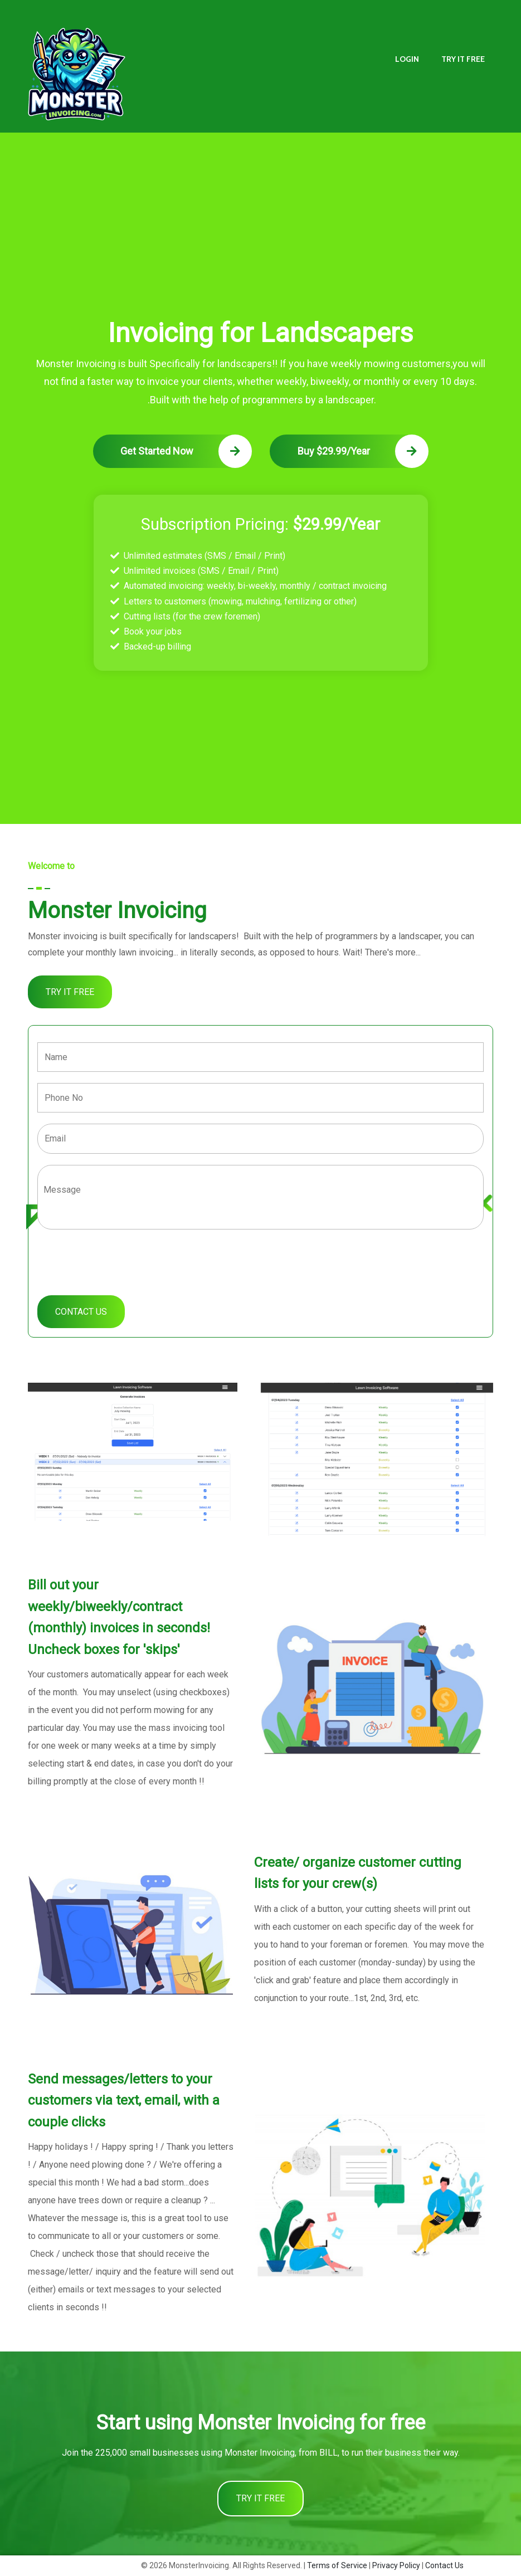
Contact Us (444, 2565)
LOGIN (407, 59)
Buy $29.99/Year (363, 451)
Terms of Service (337, 2565)
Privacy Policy (396, 2565)
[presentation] (122, 1259)
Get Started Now (186, 451)
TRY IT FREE (463, 59)
